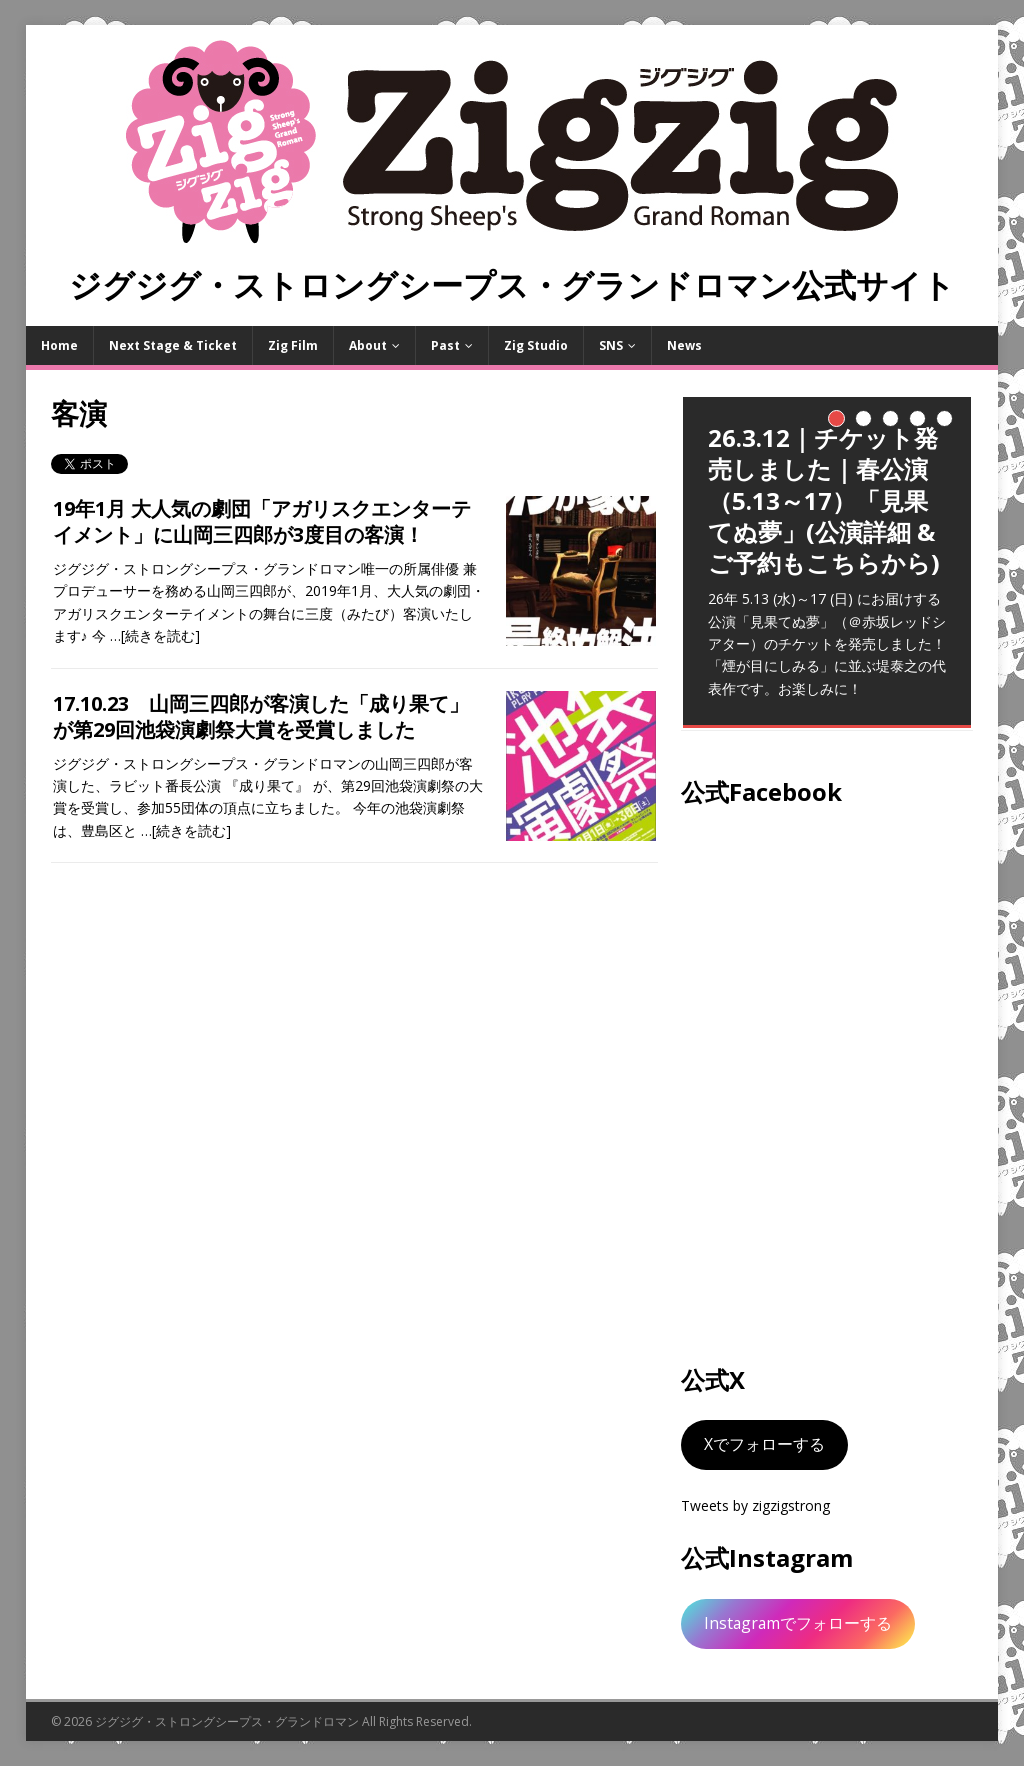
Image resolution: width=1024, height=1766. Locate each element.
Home (59, 345)
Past (445, 345)
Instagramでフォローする (798, 1623)
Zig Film (293, 345)
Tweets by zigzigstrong (755, 1505)
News (684, 345)
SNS (611, 345)
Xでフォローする (764, 1444)
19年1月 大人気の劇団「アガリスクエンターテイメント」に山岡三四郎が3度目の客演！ (262, 521)
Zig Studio (536, 345)
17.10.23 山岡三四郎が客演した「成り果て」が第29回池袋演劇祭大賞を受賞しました (261, 716)
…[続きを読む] (155, 635)
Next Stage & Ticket (173, 345)
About (368, 345)
